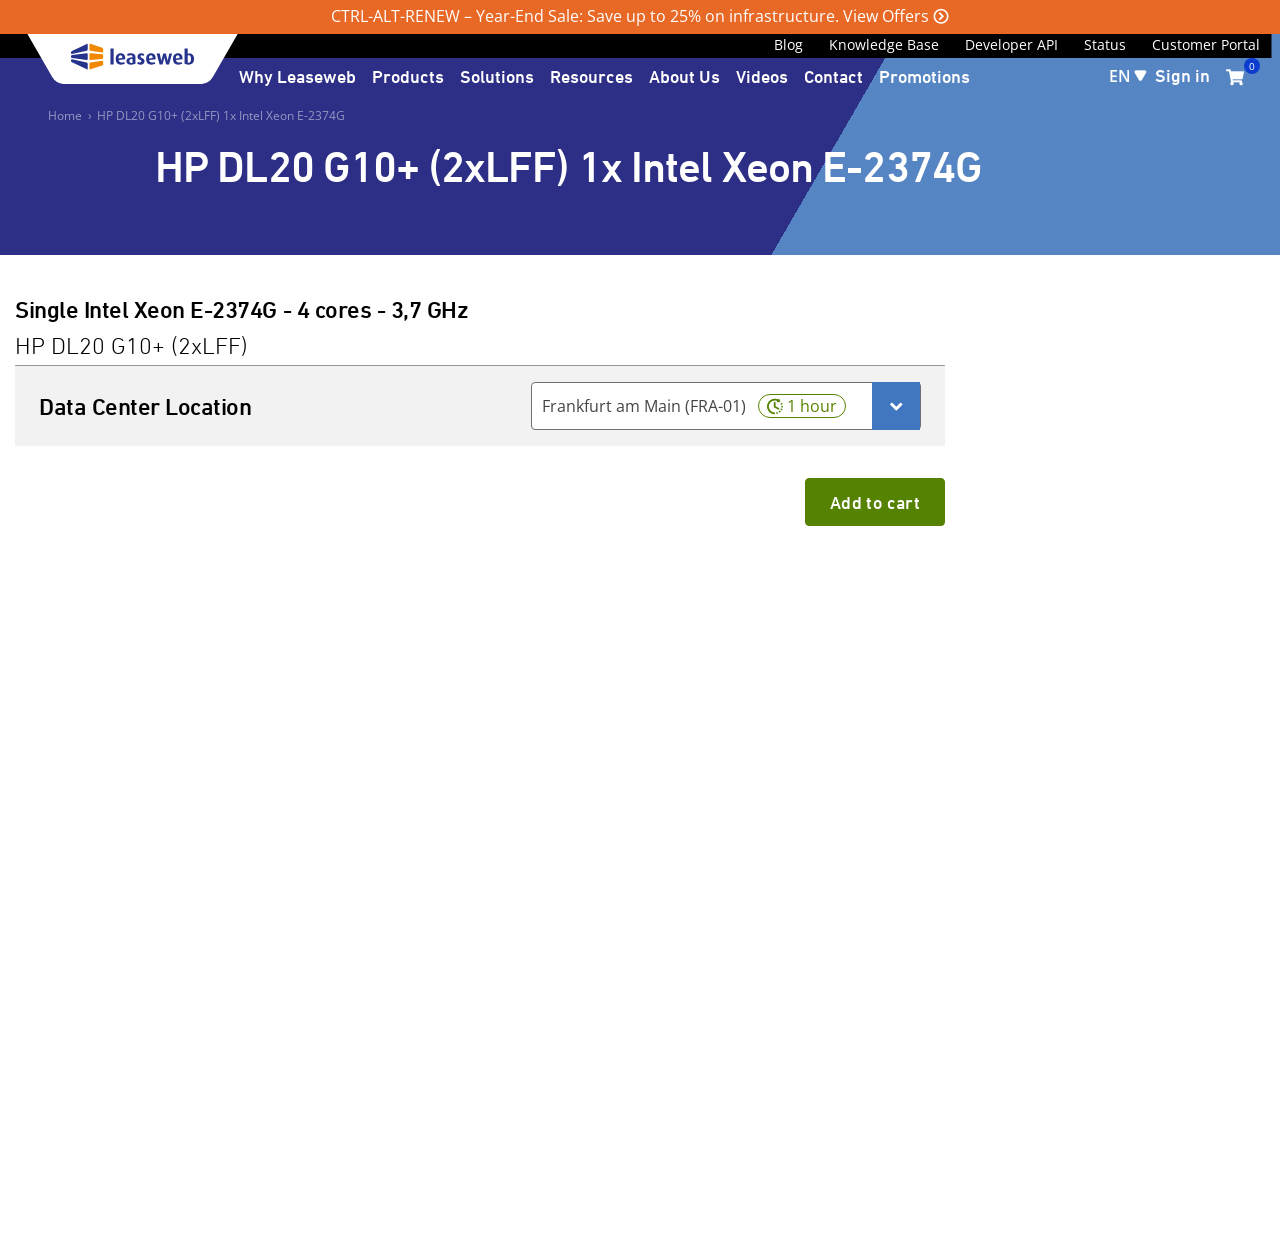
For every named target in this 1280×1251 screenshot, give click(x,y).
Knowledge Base (884, 44)
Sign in (1182, 75)
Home (65, 115)
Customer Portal (1206, 44)
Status (1105, 44)
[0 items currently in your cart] (1235, 77)
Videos (762, 76)
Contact (833, 76)
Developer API (1011, 44)
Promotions (924, 76)
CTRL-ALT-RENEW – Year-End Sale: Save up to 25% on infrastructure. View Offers (630, 16)
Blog (788, 44)
